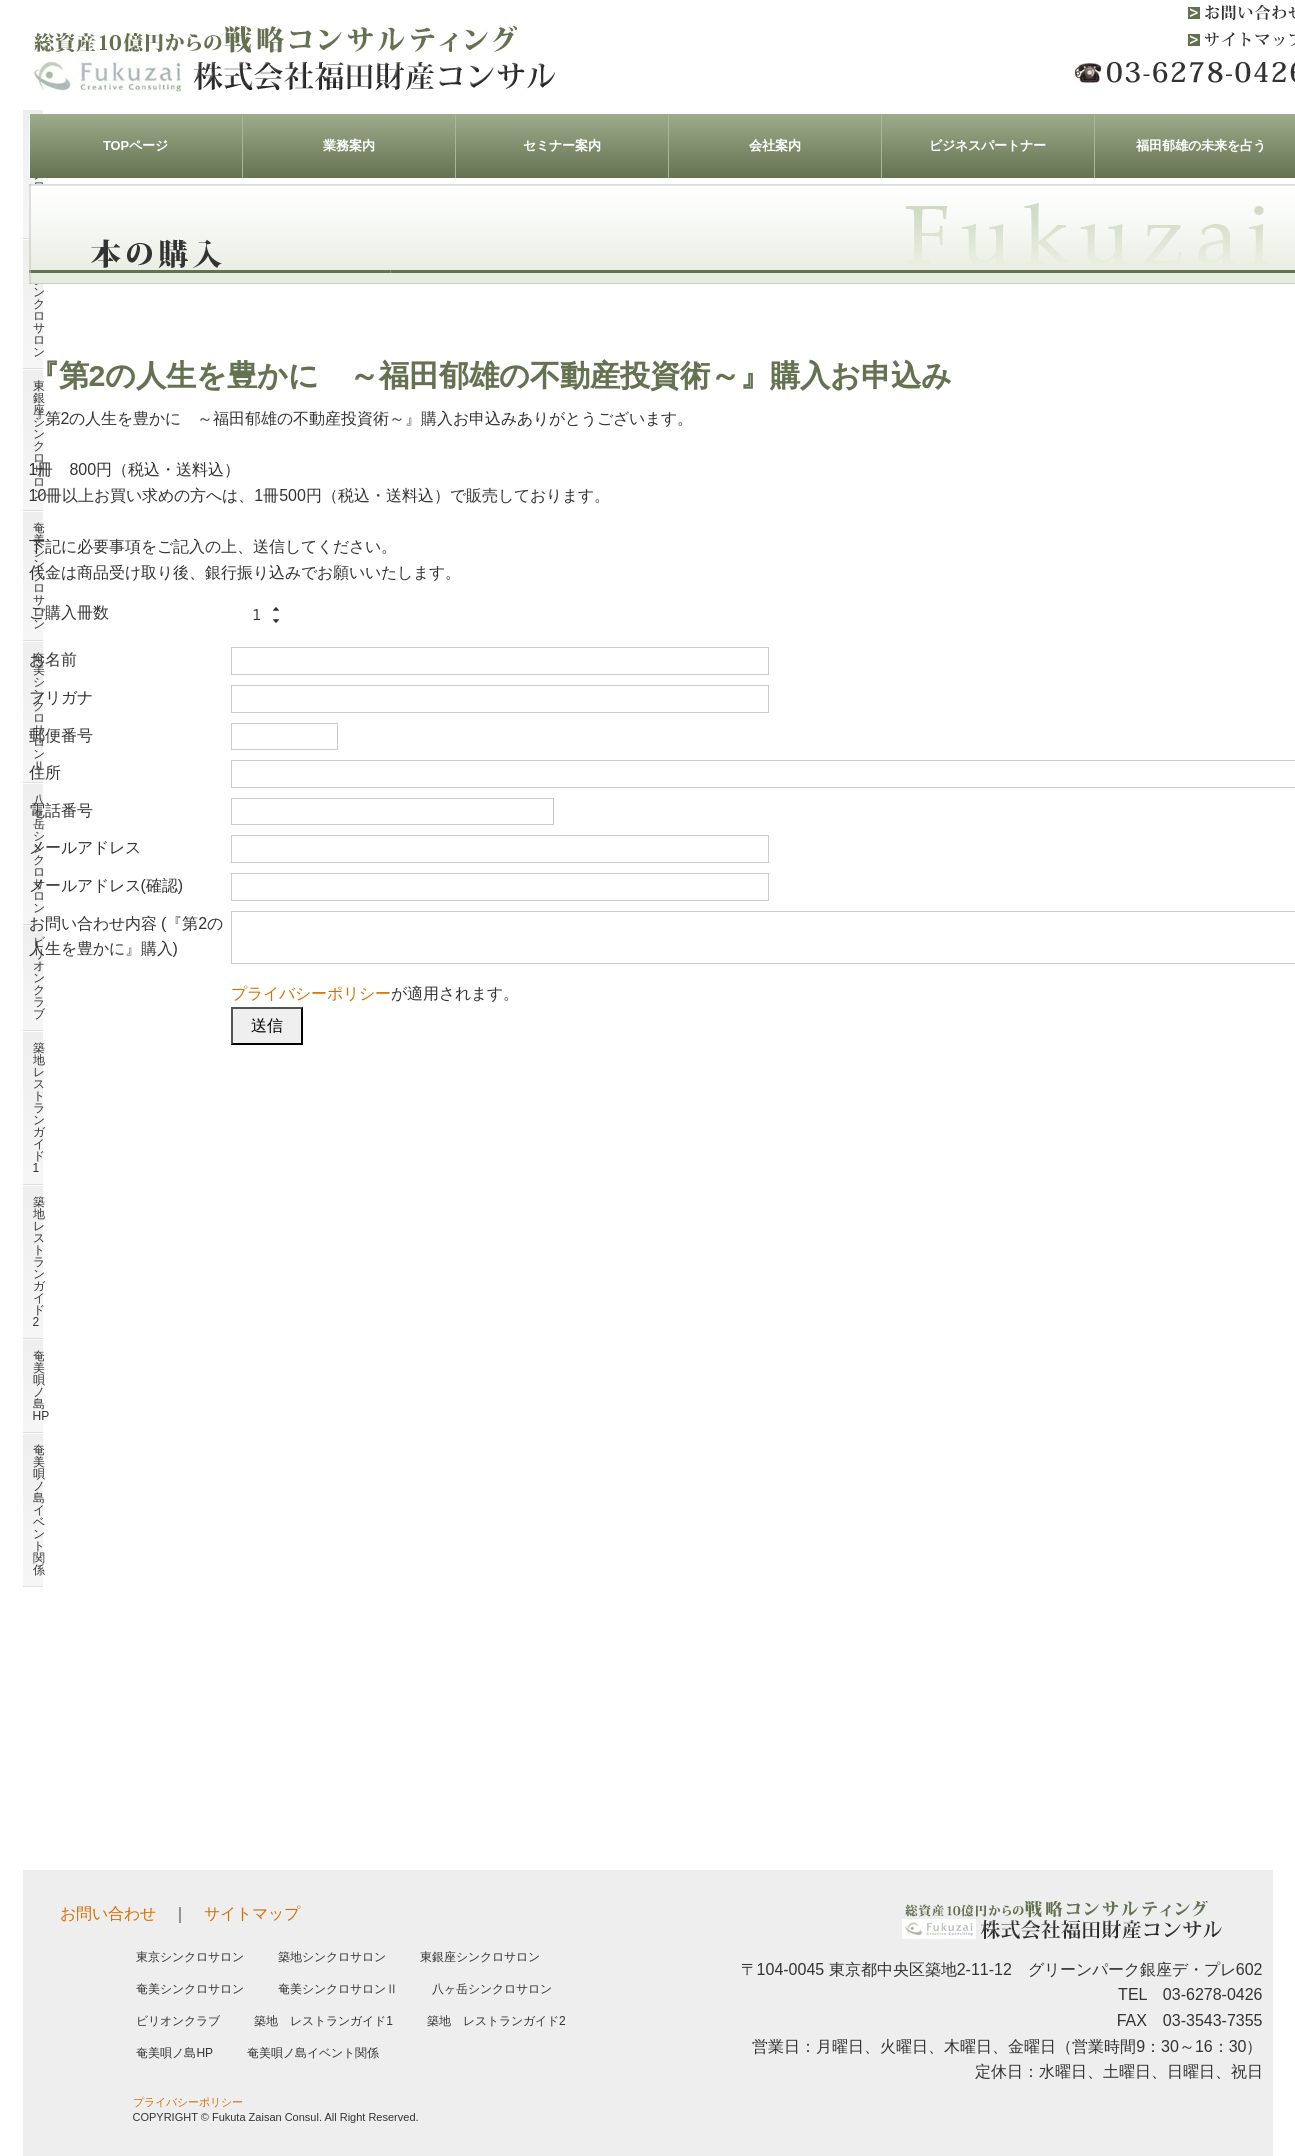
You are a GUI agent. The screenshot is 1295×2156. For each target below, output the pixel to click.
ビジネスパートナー (987, 145)
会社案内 (775, 145)
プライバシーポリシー (311, 993)
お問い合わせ (108, 1913)
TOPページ (135, 145)
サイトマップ (252, 1913)
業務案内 (349, 145)
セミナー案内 (562, 145)
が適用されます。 (375, 993)
